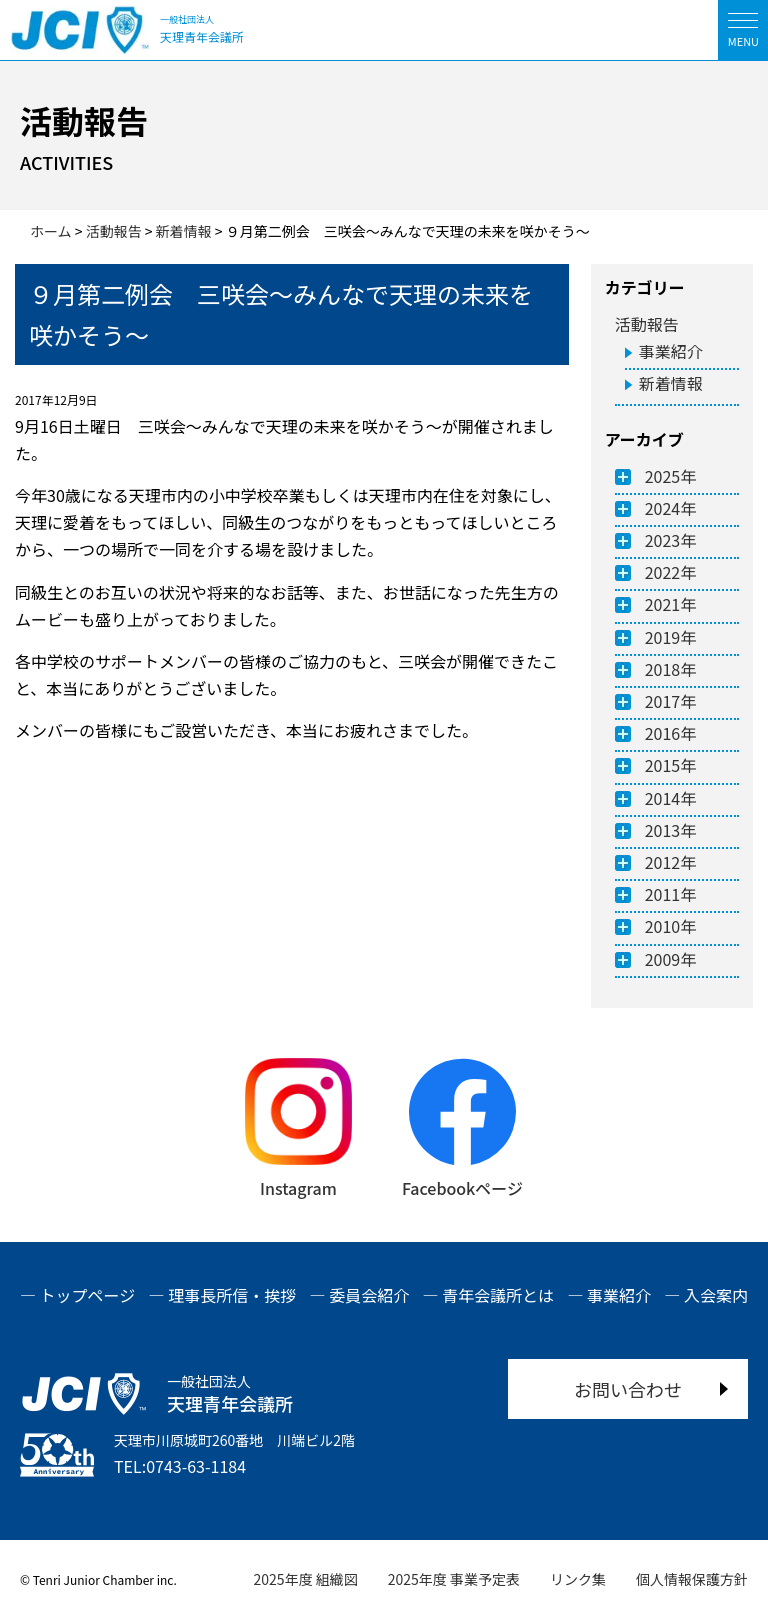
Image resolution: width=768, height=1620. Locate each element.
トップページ (88, 1295)
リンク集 (578, 1579)
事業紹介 (671, 351)
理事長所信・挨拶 (232, 1295)
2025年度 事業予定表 (454, 1579)
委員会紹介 (369, 1295)
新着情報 (671, 383)
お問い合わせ (628, 1389)
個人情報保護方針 (692, 1579)
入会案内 (716, 1295)
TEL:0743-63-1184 (180, 1466)
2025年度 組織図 (306, 1579)
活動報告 (647, 324)
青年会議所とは (498, 1295)
